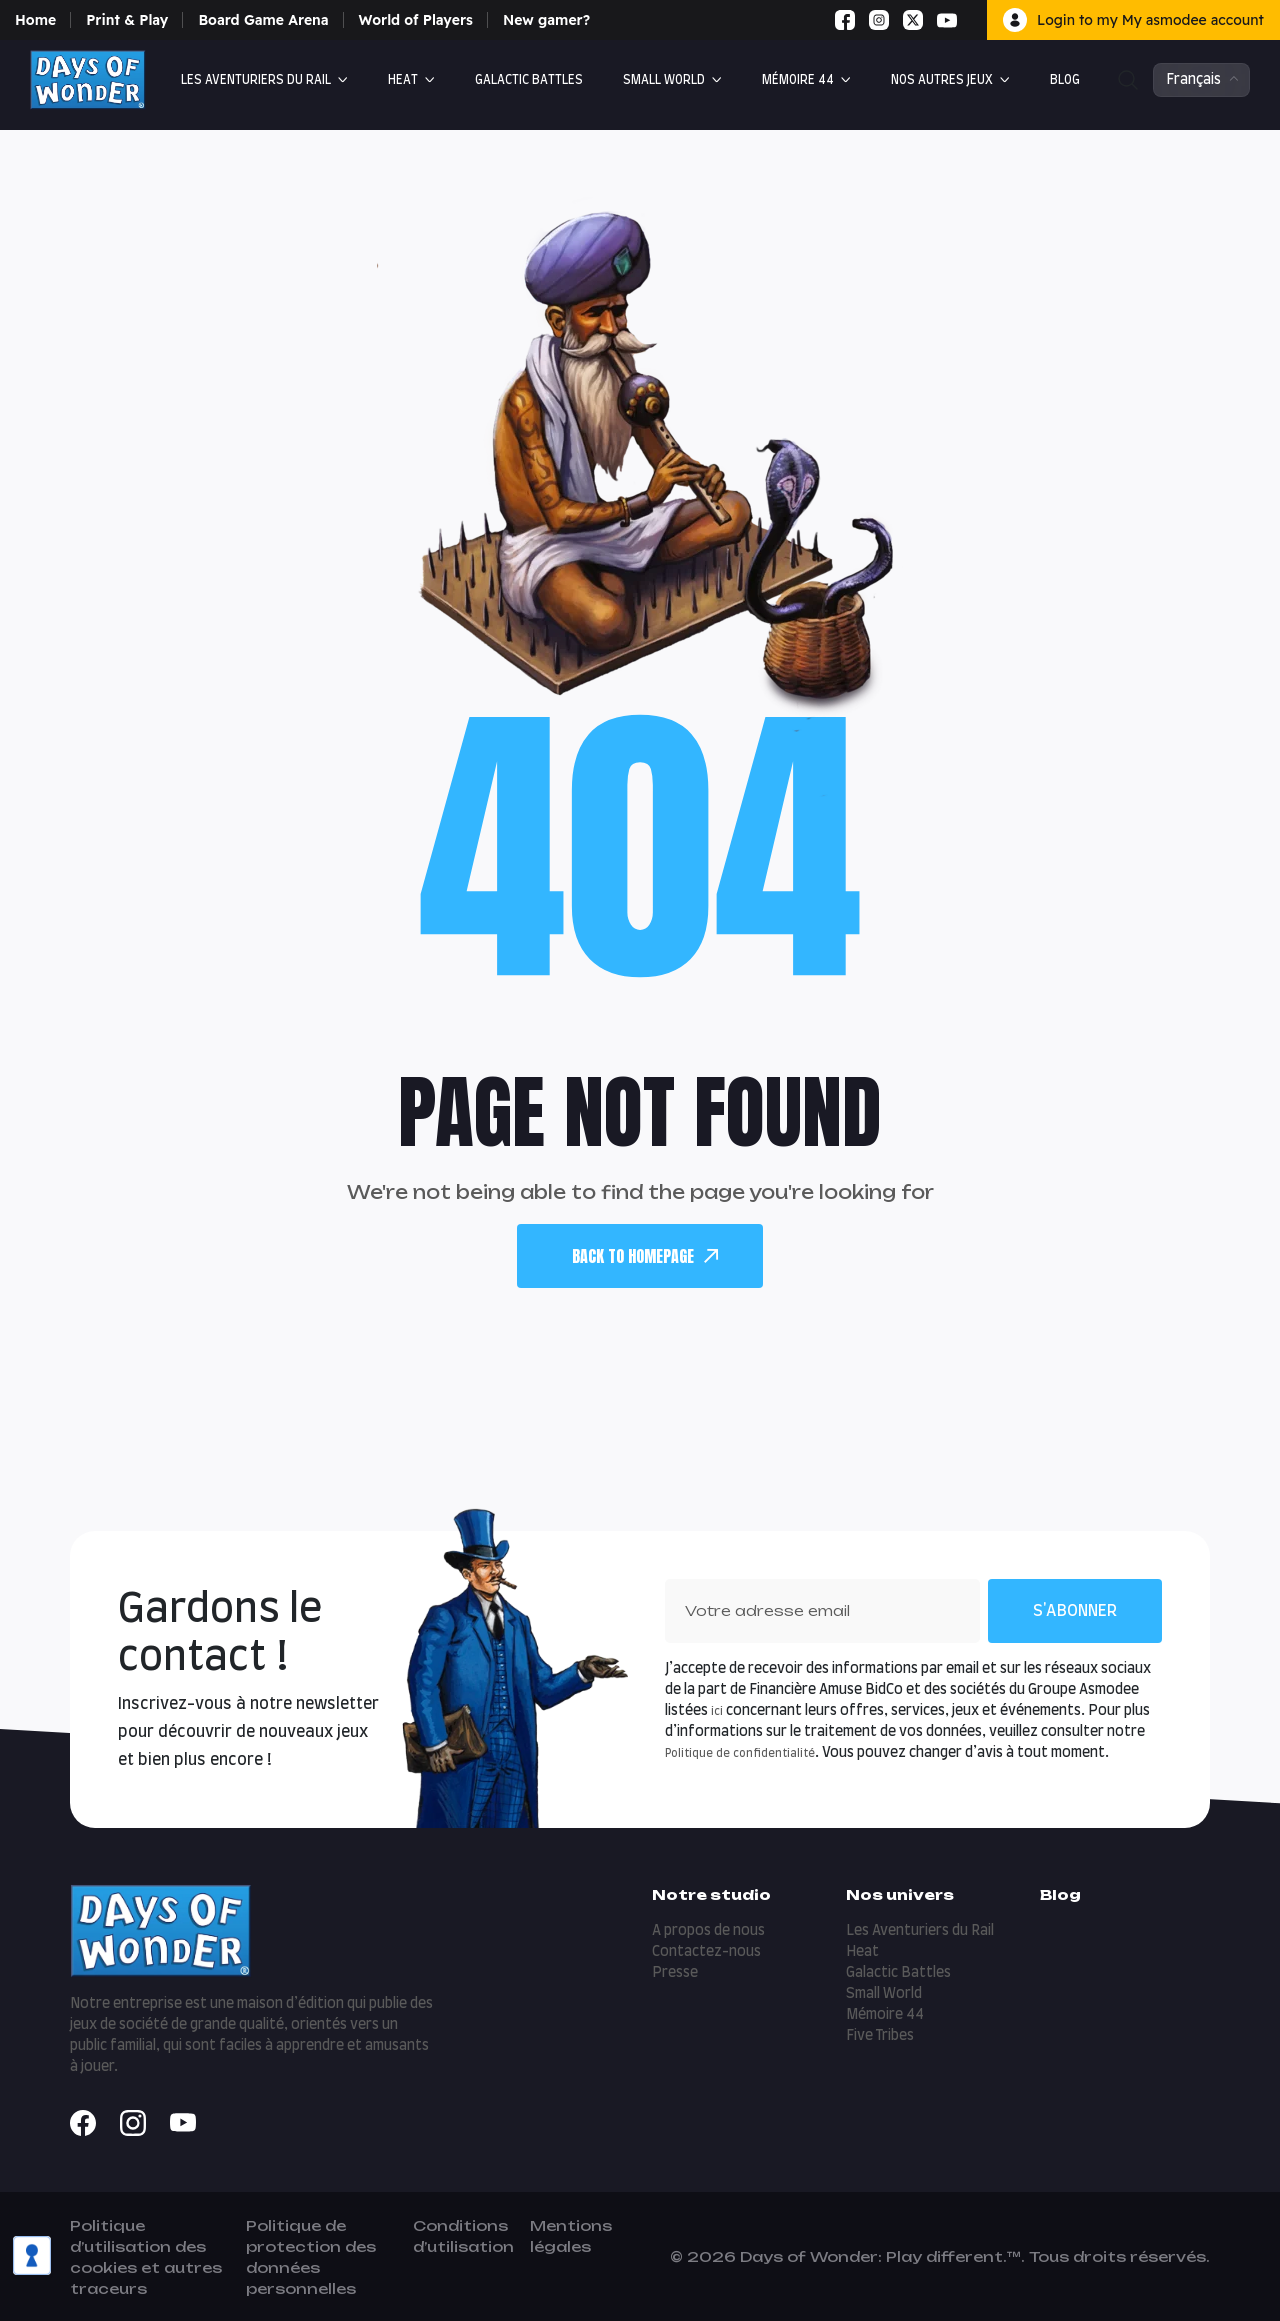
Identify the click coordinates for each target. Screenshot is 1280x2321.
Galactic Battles (529, 80)
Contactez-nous (706, 1952)
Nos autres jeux (942, 80)
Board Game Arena (263, 20)
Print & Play (127, 20)
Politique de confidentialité (740, 1753)
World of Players (416, 20)
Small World (664, 80)
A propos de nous (708, 1931)
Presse (675, 1973)
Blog (1065, 80)
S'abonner (1075, 1611)
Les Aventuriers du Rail (256, 80)
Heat (403, 80)
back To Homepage (645, 1256)
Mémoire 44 (798, 80)
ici (717, 1711)
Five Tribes (880, 2036)
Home (35, 20)
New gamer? (546, 20)
